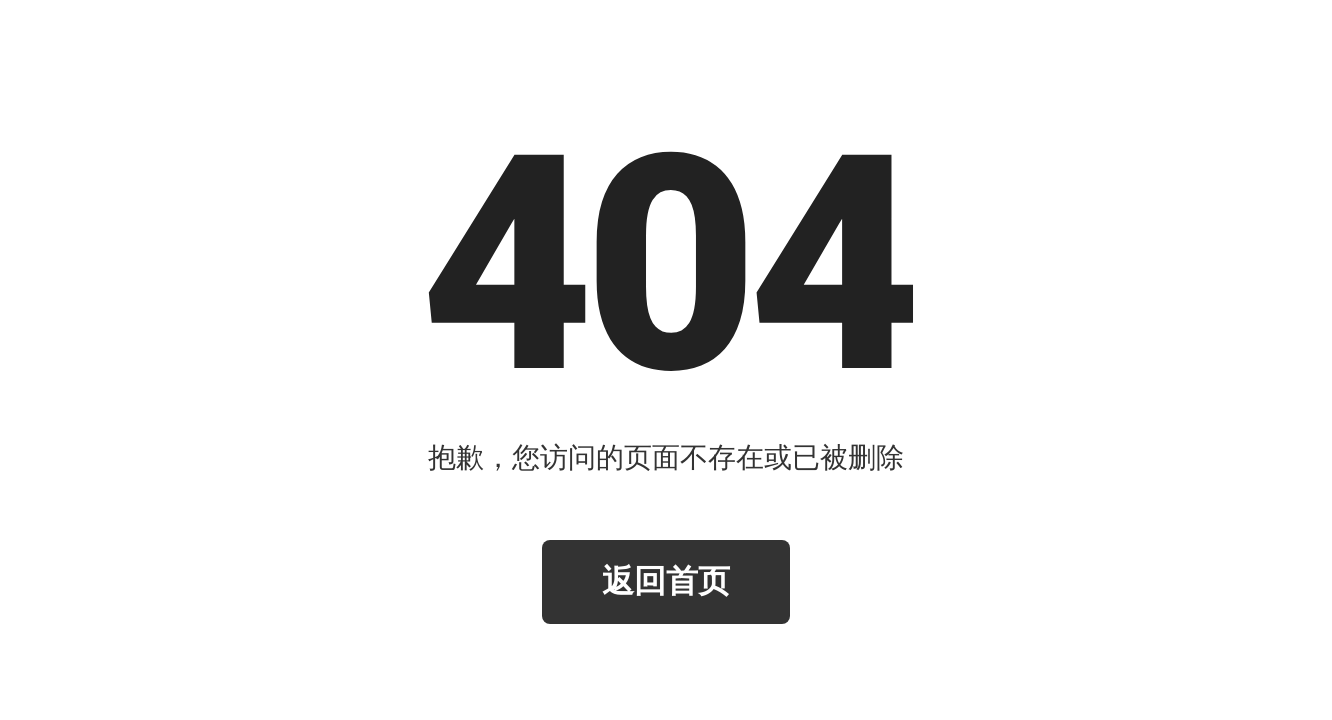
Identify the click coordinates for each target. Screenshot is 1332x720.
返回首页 (666, 581)
